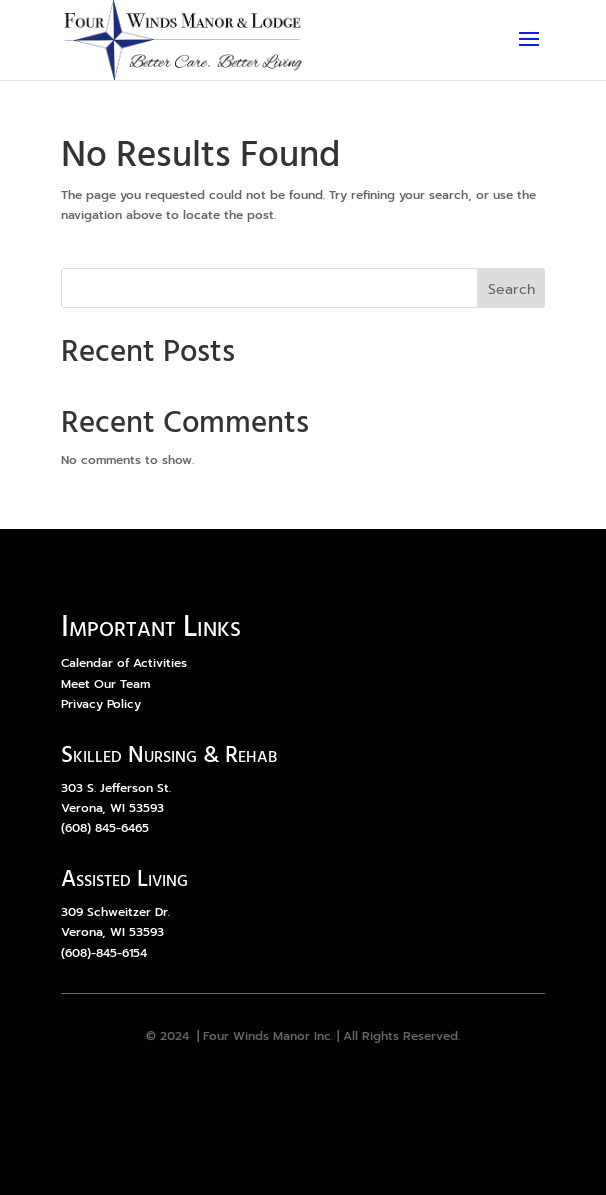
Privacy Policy (101, 704)
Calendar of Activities (124, 663)
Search (511, 289)
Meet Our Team (105, 684)
